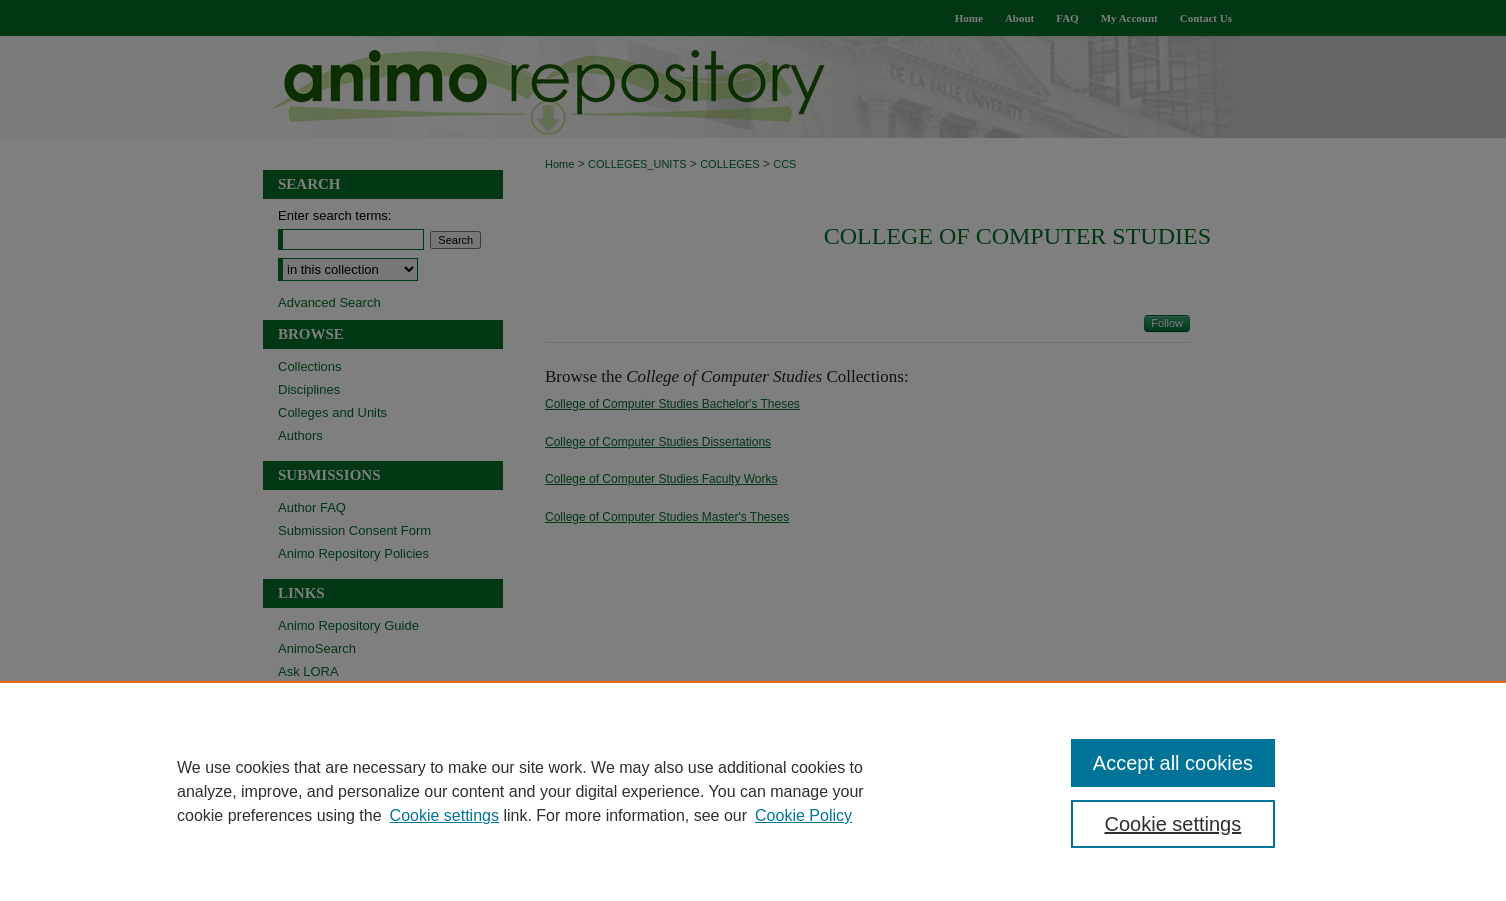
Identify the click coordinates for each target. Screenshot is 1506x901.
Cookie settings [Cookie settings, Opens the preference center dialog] (1173, 824)
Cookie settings (444, 815)
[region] (753, 791)
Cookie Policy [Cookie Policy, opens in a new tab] (803, 815)
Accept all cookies (1173, 763)
